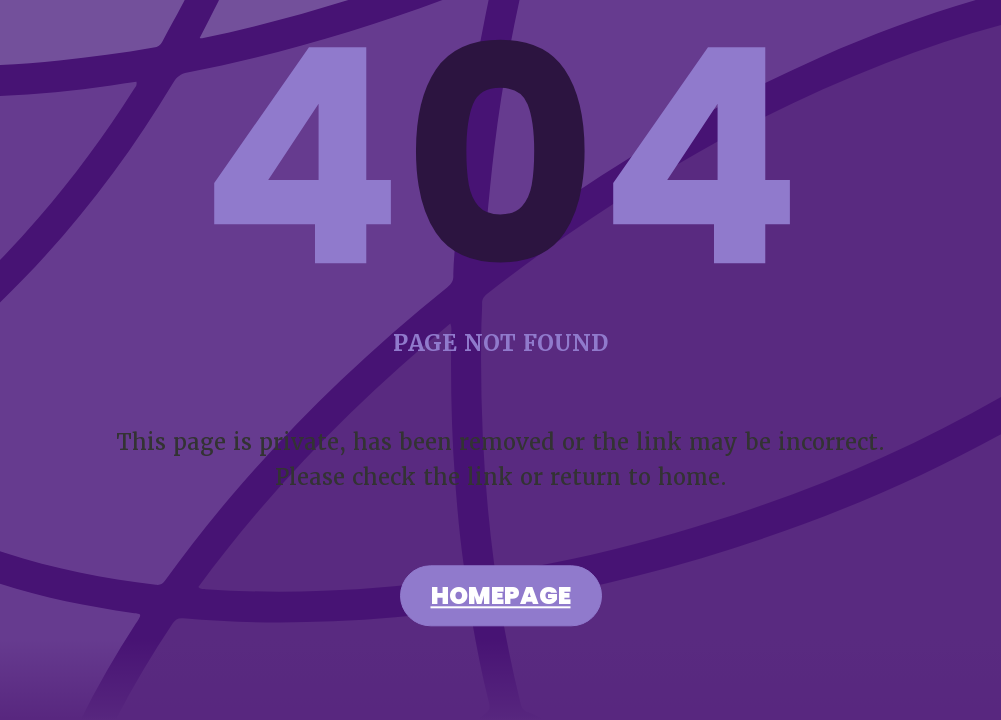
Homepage (501, 599)
